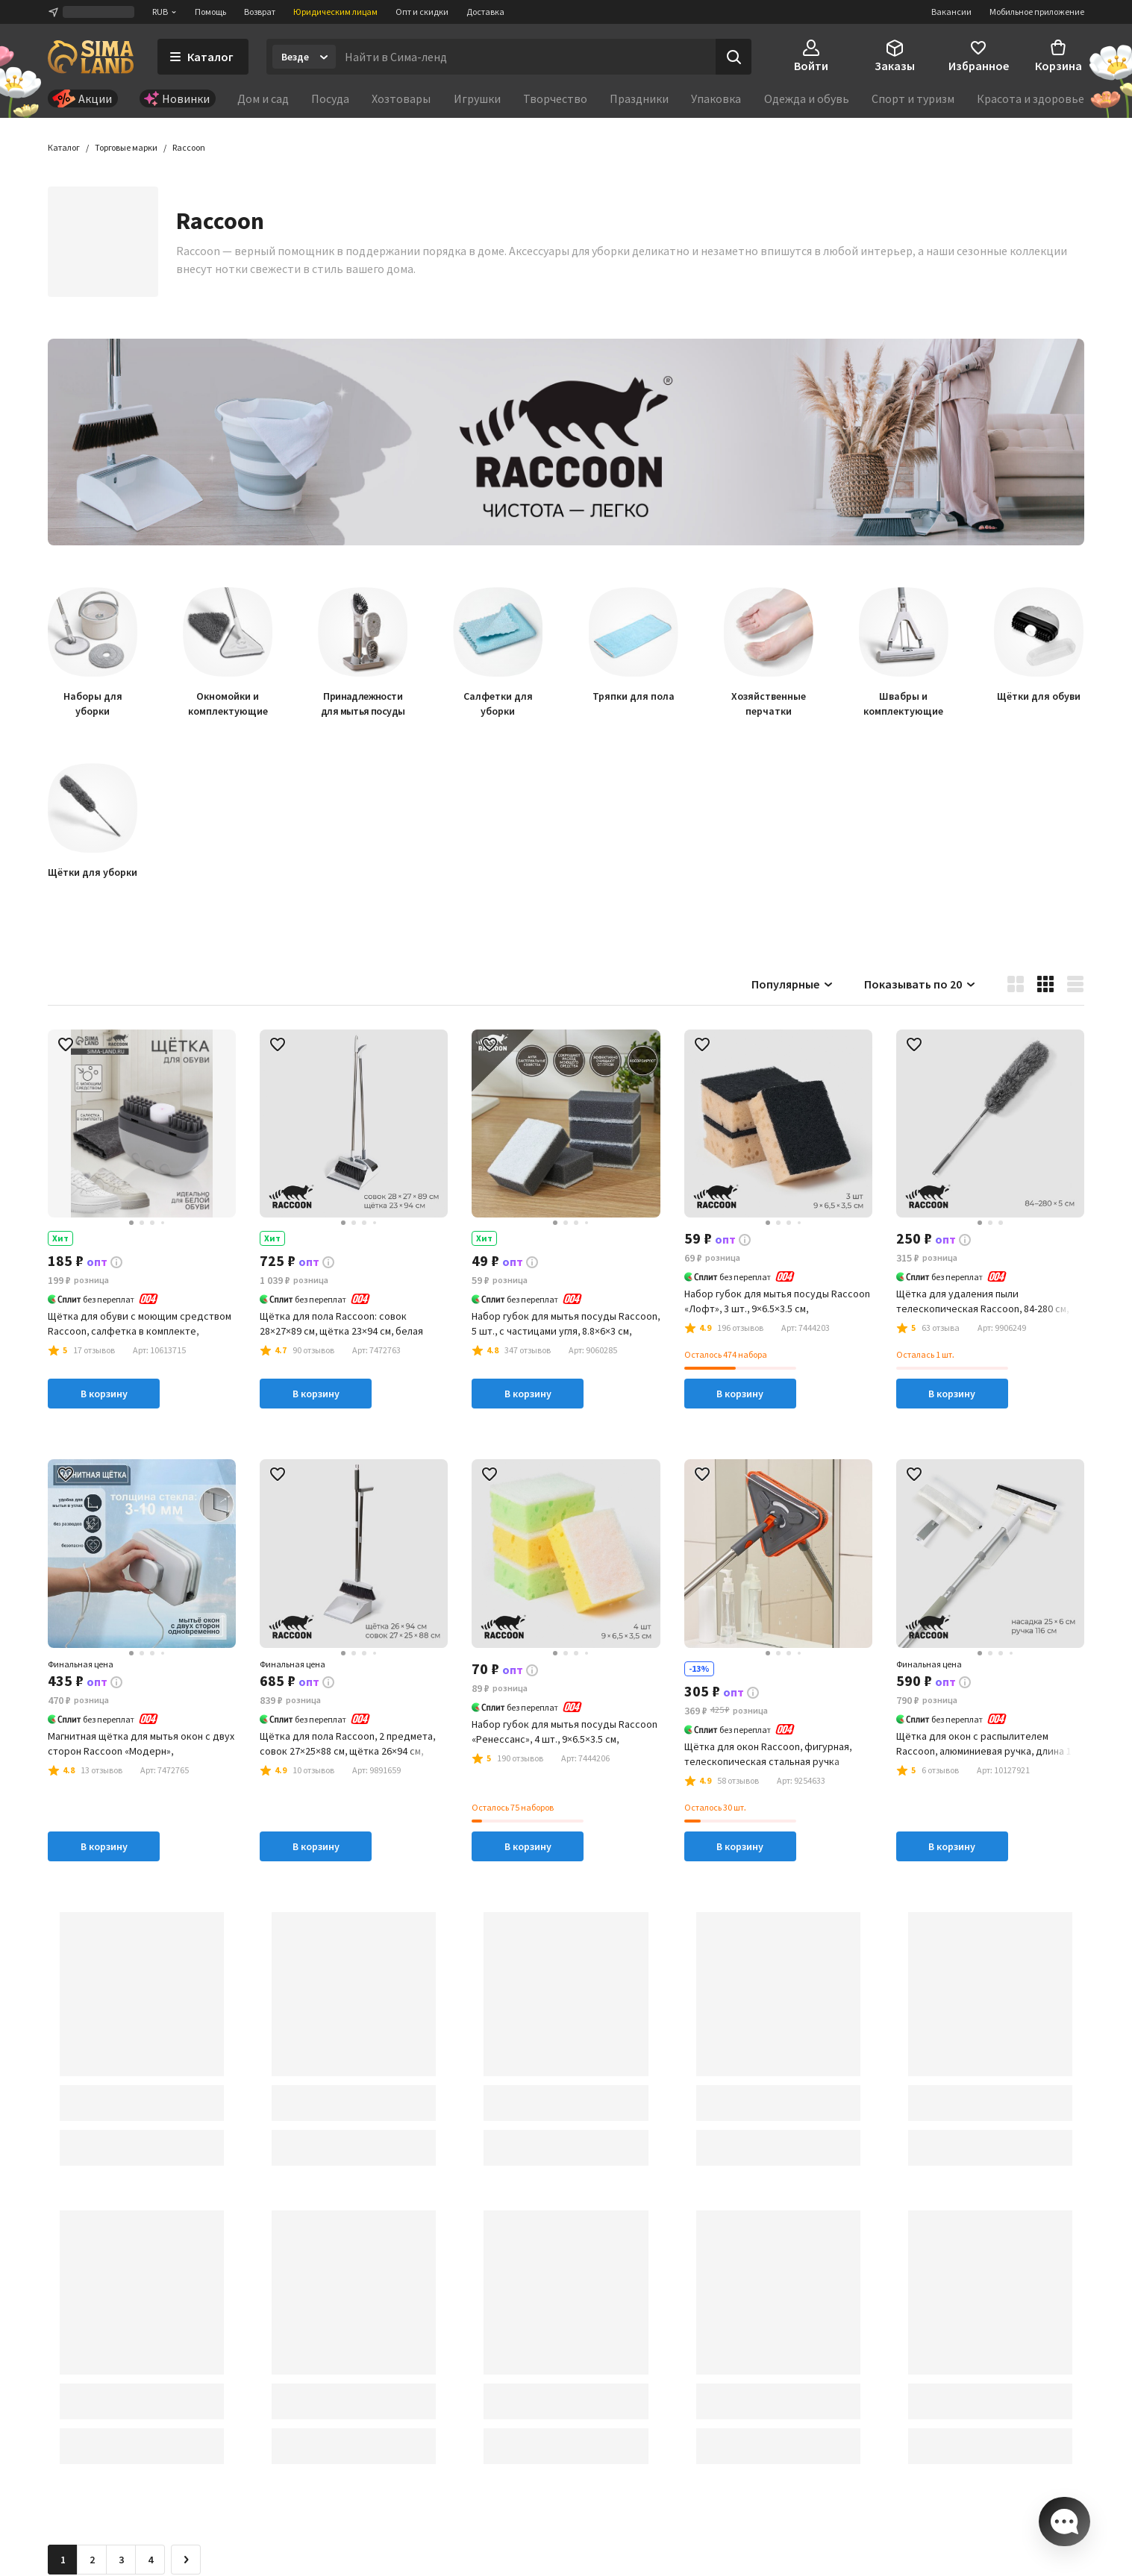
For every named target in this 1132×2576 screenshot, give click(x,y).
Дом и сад (263, 98)
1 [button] (63, 2561)
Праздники (639, 98)
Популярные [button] (792, 985)
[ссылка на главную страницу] (91, 57)
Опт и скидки (421, 11)
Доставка (485, 11)
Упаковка (716, 98)
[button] (188, 149)
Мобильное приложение (1036, 11)
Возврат (259, 11)
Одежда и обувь (806, 98)
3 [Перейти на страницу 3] (121, 2561)
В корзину (104, 1395)
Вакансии (951, 11)
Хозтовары (401, 98)
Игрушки (477, 98)
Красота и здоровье (1030, 98)
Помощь (210, 11)
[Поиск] (733, 57)
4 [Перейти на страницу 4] (150, 2561)
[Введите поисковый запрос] (526, 57)
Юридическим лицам (335, 11)
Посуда (330, 98)
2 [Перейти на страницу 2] (92, 2561)
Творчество (555, 98)
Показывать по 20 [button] (920, 985)
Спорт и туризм (913, 98)
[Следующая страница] (186, 2561)
